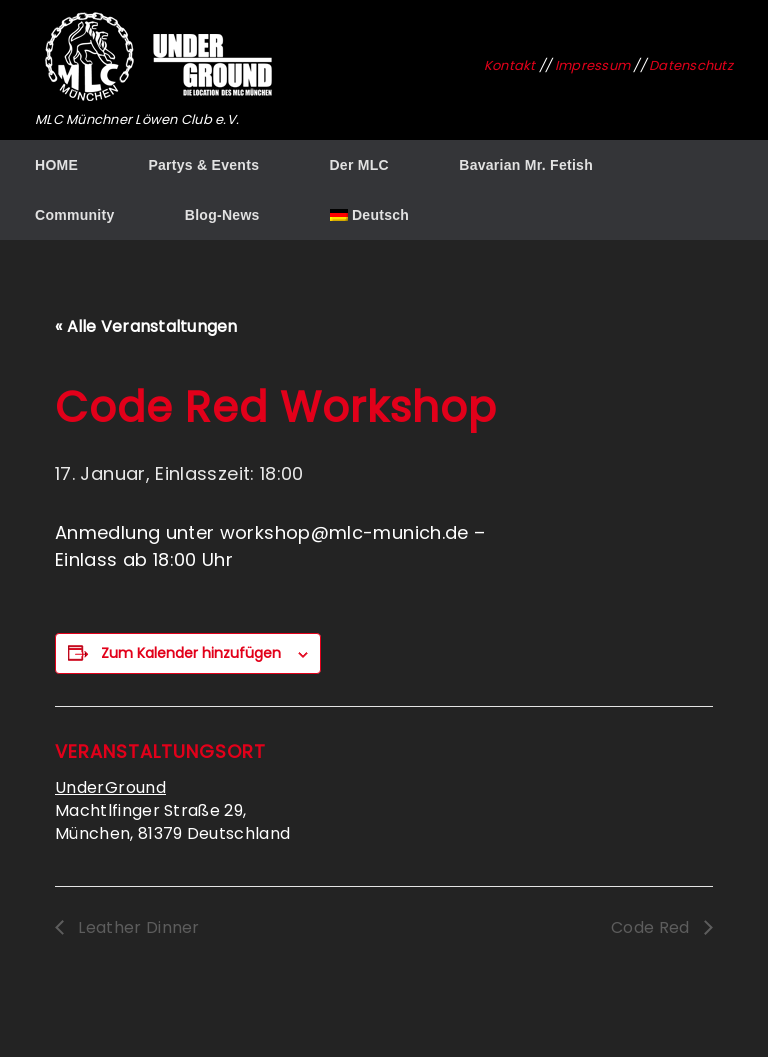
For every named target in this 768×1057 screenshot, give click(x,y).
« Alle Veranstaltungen (146, 326)
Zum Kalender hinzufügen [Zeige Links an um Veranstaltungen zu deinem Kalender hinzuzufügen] (191, 653)
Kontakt (510, 65)
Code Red (652, 927)
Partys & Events (203, 165)
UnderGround (110, 787)
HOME (56, 165)
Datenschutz (691, 65)
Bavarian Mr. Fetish (526, 165)
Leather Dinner (137, 927)
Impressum (592, 65)
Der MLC (359, 165)
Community (75, 215)
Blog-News (222, 215)
